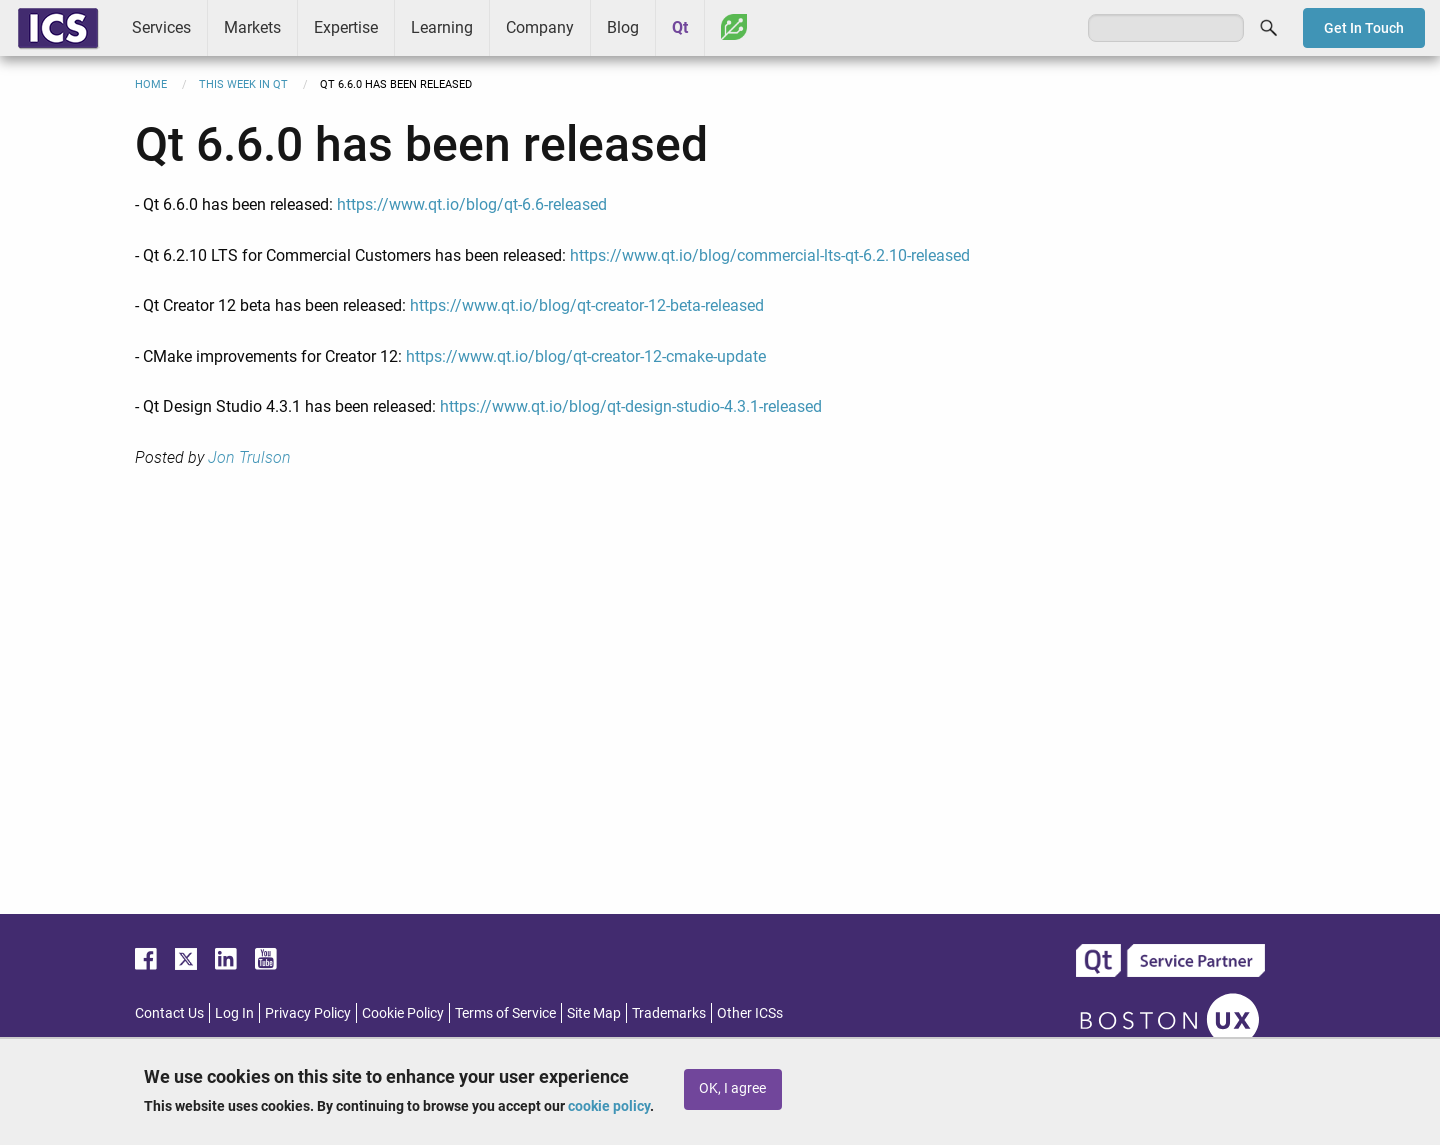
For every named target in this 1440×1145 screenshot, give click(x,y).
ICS (58, 28)
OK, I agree (732, 1088)
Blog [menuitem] (623, 27)
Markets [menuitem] (252, 27)
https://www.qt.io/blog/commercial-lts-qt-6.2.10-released (770, 255)
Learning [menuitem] (442, 27)
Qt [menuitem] (680, 27)
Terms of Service (505, 1013)
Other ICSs (750, 1013)
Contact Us (169, 1013)
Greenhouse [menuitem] (734, 27)
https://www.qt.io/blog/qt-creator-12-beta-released (587, 305)
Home (151, 84)
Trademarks (669, 1013)
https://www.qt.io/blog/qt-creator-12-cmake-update (586, 356)
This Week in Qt (243, 84)
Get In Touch (1364, 28)
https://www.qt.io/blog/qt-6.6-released (472, 204)
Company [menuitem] (540, 27)
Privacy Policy (308, 1013)
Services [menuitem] (161, 27)
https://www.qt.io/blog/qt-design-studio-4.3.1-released (631, 406)
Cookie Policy (403, 1013)
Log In (234, 1013)
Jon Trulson (249, 457)
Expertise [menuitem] (346, 27)
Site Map (594, 1013)
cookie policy (609, 1106)
